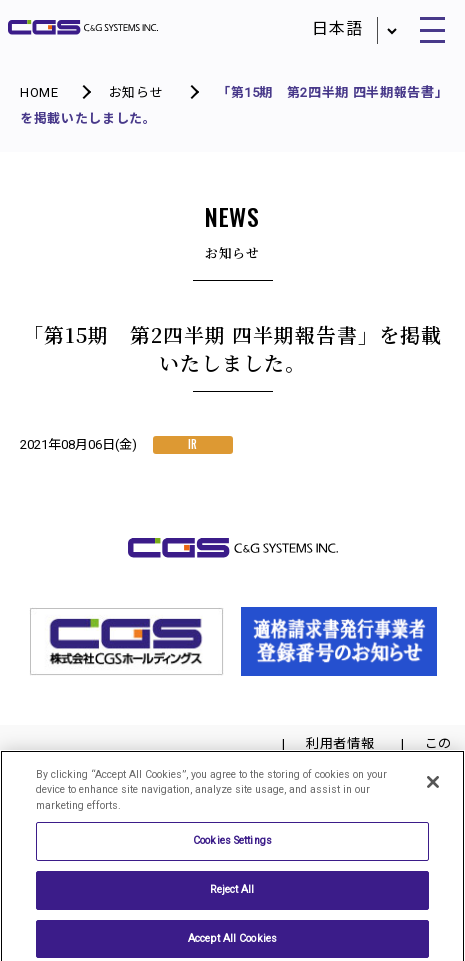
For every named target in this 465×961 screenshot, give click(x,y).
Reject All (232, 893)
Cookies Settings (232, 845)
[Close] (433, 787)
